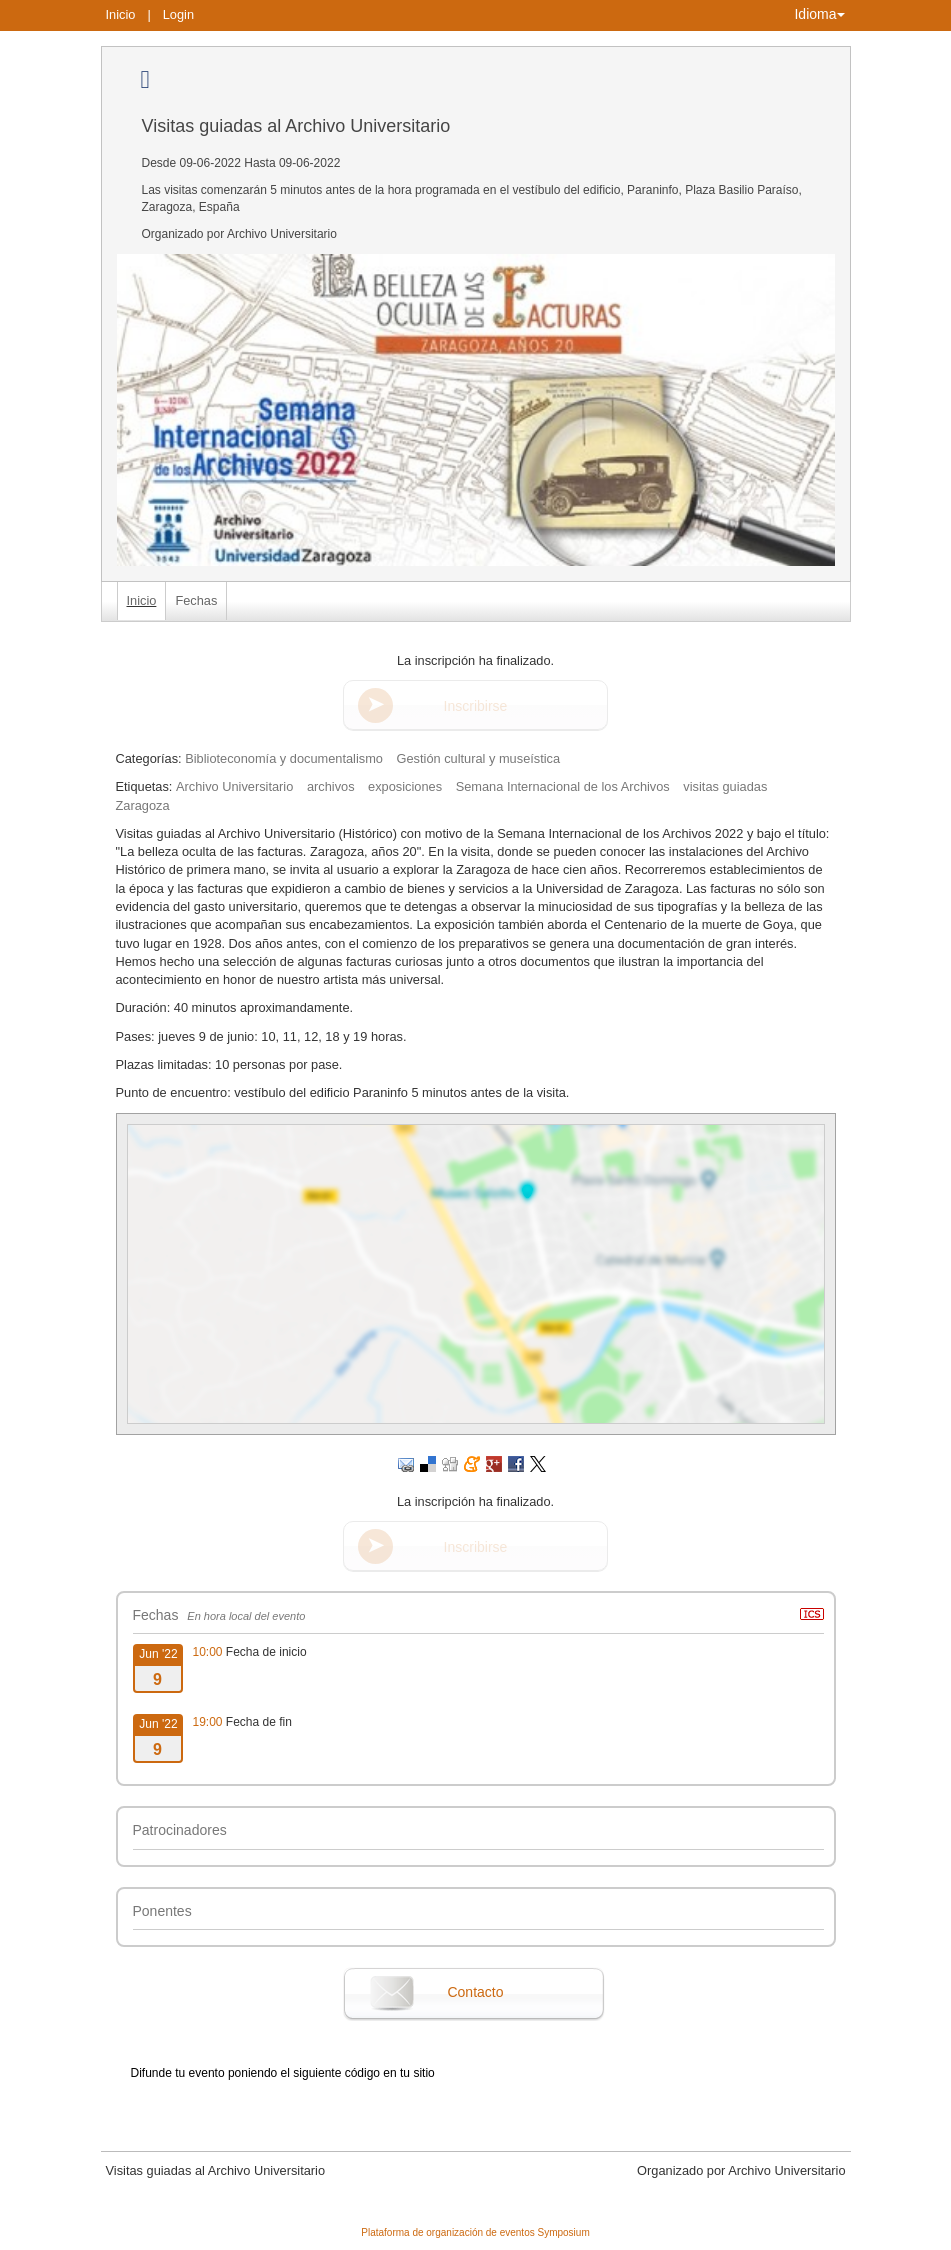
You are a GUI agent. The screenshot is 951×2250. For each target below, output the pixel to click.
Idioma (819, 14)
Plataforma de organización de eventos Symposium (475, 2232)
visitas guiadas (725, 786)
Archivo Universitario (234, 786)
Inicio (121, 14)
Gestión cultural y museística (479, 758)
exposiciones (405, 786)
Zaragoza (143, 805)
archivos (331, 786)
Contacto (475, 1992)
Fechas (196, 600)
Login (178, 14)
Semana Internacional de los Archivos (563, 786)
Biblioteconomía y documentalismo (284, 758)
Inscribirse (476, 706)
